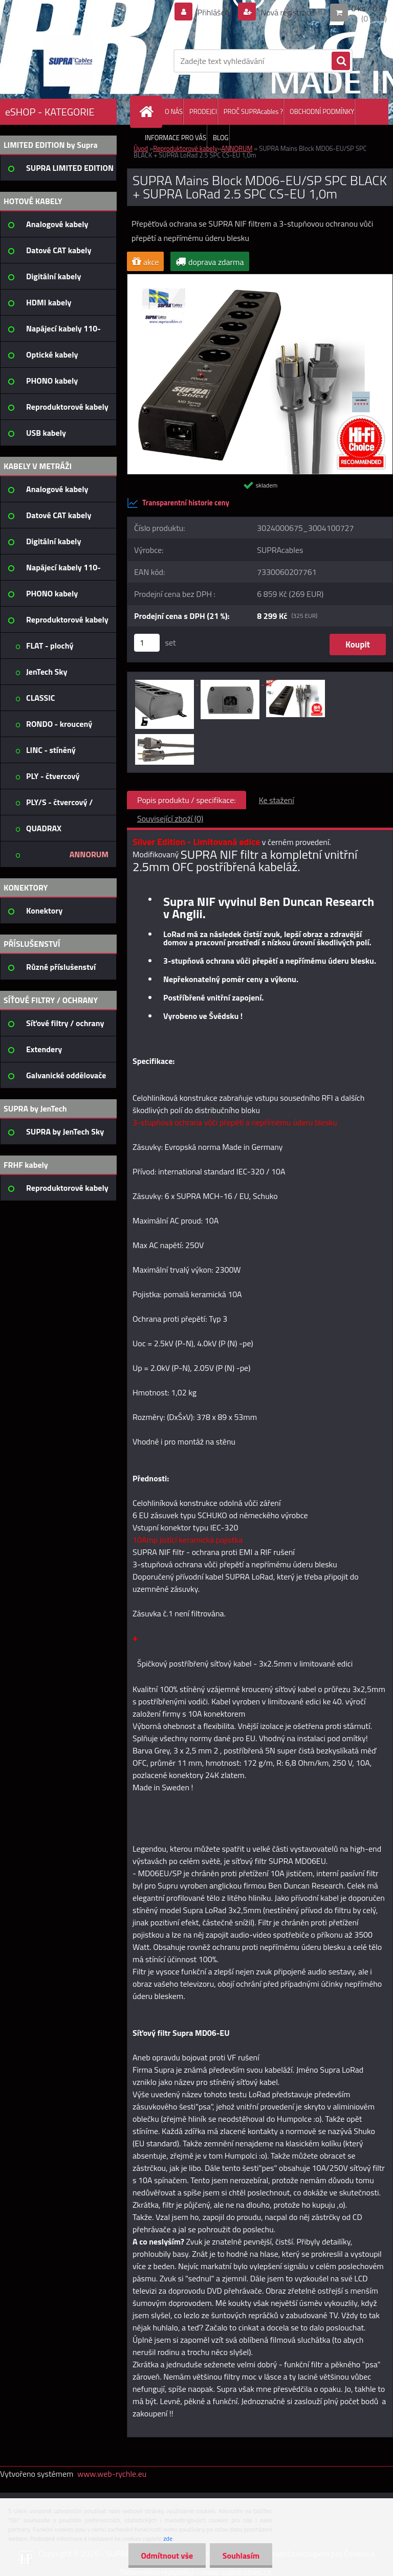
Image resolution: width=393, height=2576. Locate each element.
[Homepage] (148, 112)
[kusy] (147, 643)
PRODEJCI (203, 111)
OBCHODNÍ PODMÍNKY (322, 111)
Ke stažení (276, 800)
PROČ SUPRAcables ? (253, 111)
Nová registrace (286, 12)
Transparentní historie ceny (178, 502)
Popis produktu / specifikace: (186, 800)
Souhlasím (240, 2555)
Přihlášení (214, 12)
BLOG (221, 137)
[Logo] (70, 60)
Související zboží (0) (170, 818)
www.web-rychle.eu (111, 2474)
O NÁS (174, 111)
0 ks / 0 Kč (369, 8)
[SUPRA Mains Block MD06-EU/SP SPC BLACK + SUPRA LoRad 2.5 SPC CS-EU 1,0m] (259, 278)
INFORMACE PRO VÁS (175, 137)
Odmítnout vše (167, 2555)
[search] (341, 61)
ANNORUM (236, 148)
